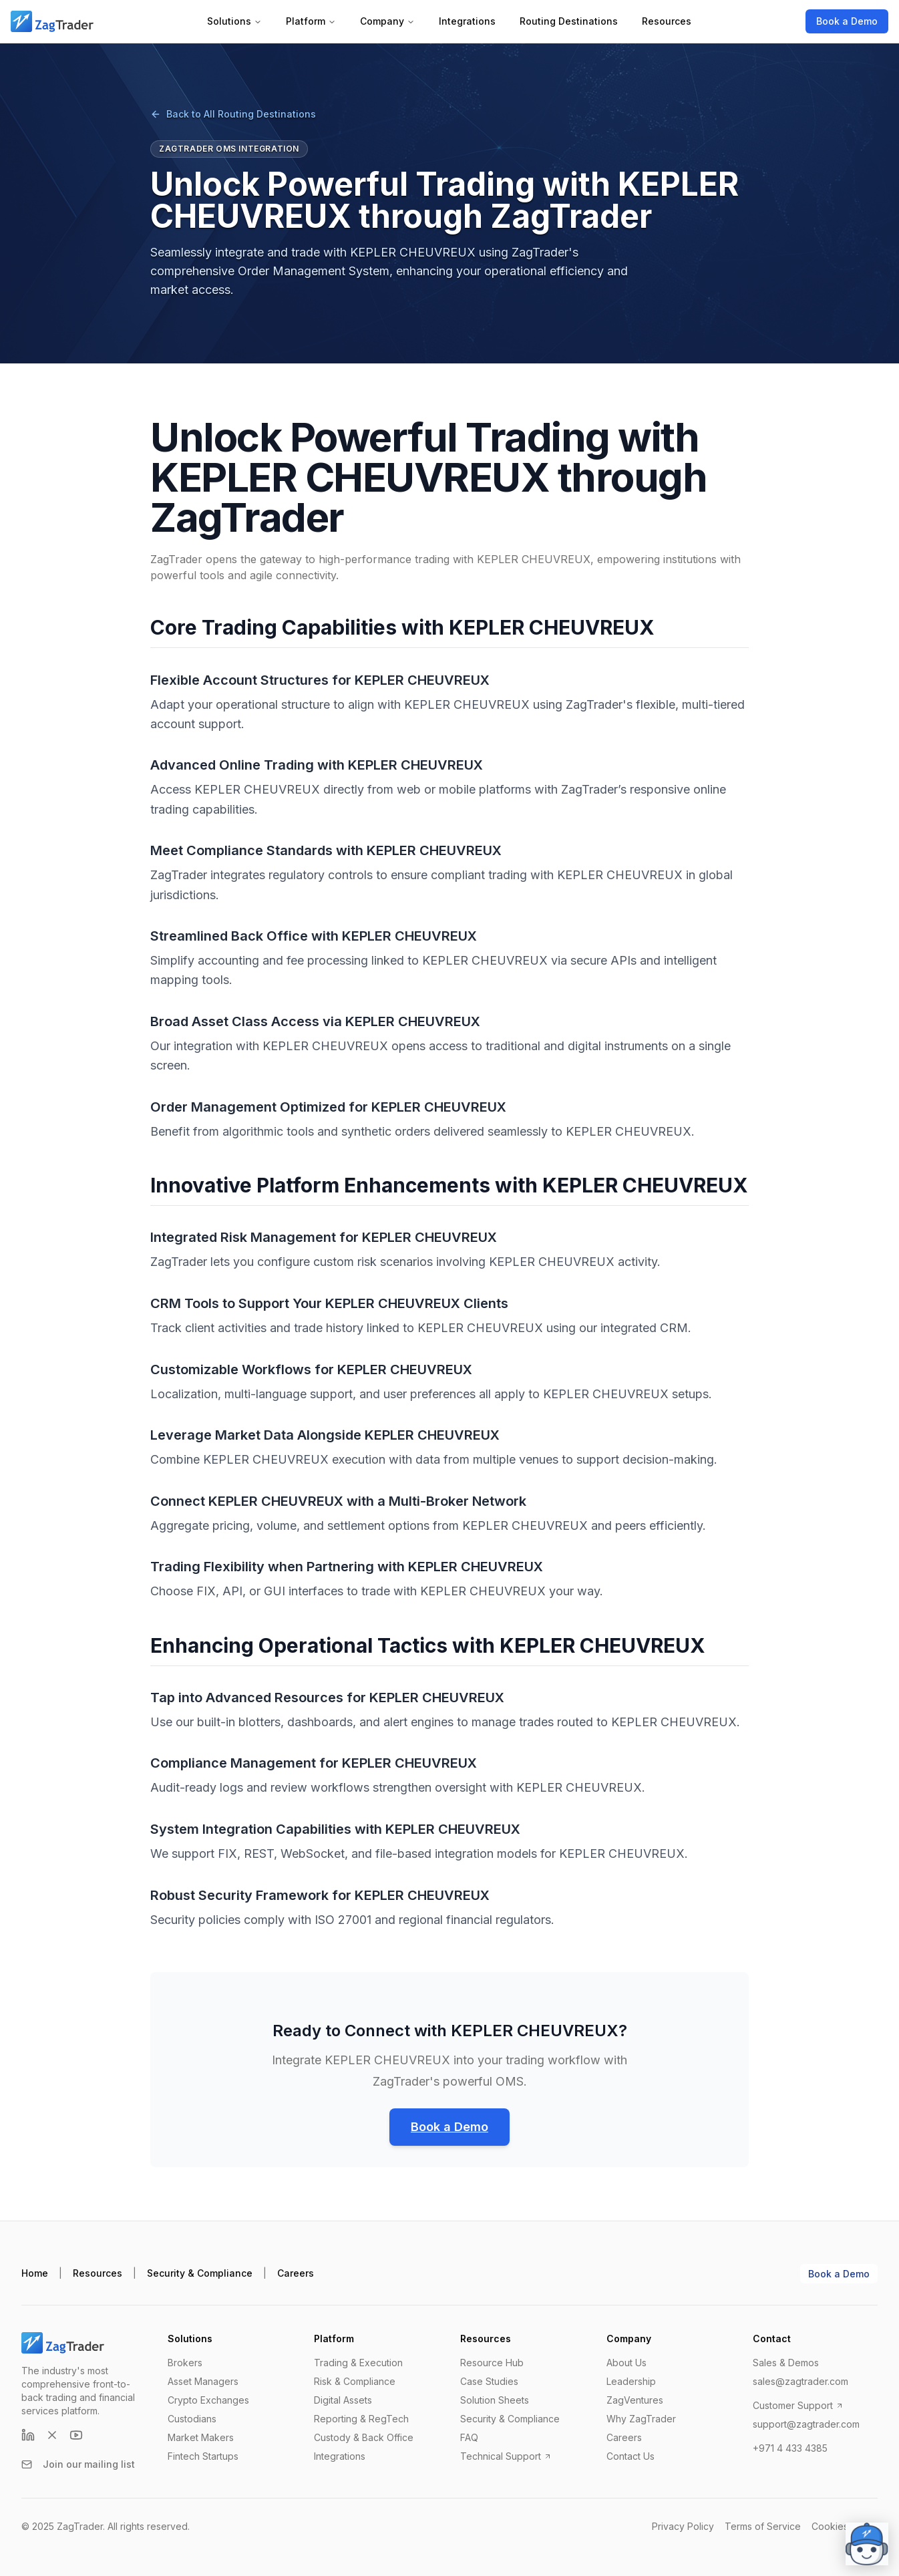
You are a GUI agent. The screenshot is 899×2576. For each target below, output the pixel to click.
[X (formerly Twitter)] (52, 2435)
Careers (295, 2273)
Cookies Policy (845, 2526)
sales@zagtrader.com (800, 2381)
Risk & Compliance (354, 2381)
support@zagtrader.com (806, 2424)
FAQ (469, 2437)
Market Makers (201, 2437)
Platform (311, 21)
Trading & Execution (358, 2362)
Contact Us (630, 2456)
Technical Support (506, 2456)
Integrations (467, 21)
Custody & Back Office (363, 2437)
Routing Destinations (569, 21)
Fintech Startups (203, 2456)
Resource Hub (492, 2362)
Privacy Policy (683, 2526)
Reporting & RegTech (361, 2418)
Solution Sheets (494, 2400)
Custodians (192, 2418)
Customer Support (798, 2405)
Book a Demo (847, 21)
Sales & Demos (786, 2362)
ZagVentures (634, 2400)
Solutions (234, 21)
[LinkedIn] (28, 2435)
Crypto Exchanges (208, 2400)
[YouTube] (76, 2435)
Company (387, 21)
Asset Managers (203, 2381)
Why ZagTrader (641, 2418)
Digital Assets (343, 2400)
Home (34, 2273)
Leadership (631, 2381)
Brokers (185, 2362)
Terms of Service (763, 2526)
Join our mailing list (78, 2464)
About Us (626, 2362)
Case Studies (489, 2381)
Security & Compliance (199, 2273)
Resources (666, 21)
